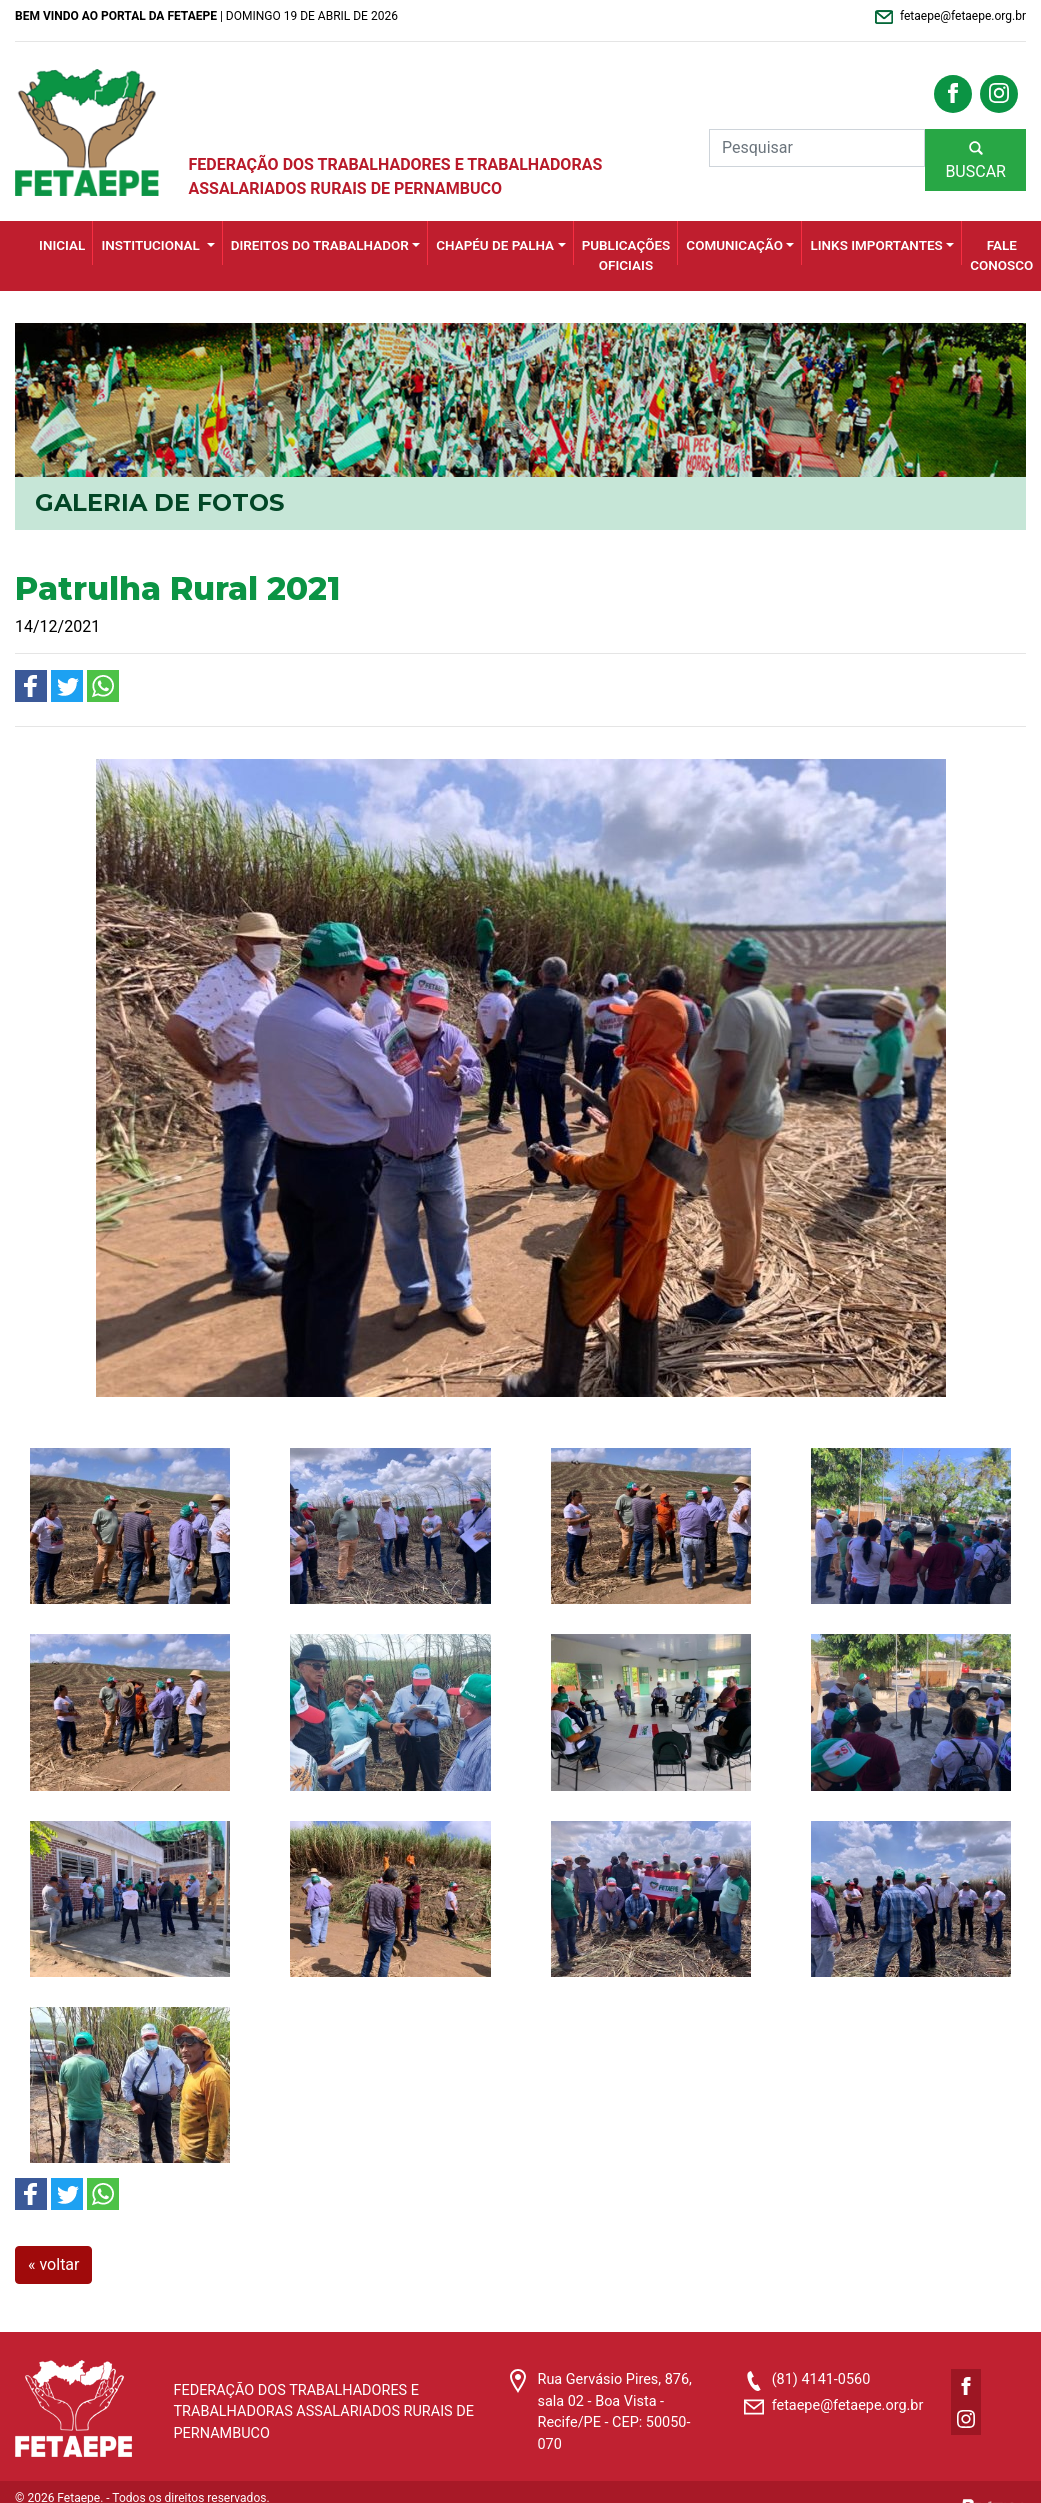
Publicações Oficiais (626, 255)
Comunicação (734, 245)
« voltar (53, 2264)
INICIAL (62, 245)
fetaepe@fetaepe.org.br (848, 2405)
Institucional (152, 245)
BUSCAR (975, 159)
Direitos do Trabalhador (320, 245)
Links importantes (876, 245)
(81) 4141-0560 (821, 2379)
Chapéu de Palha (495, 245)
